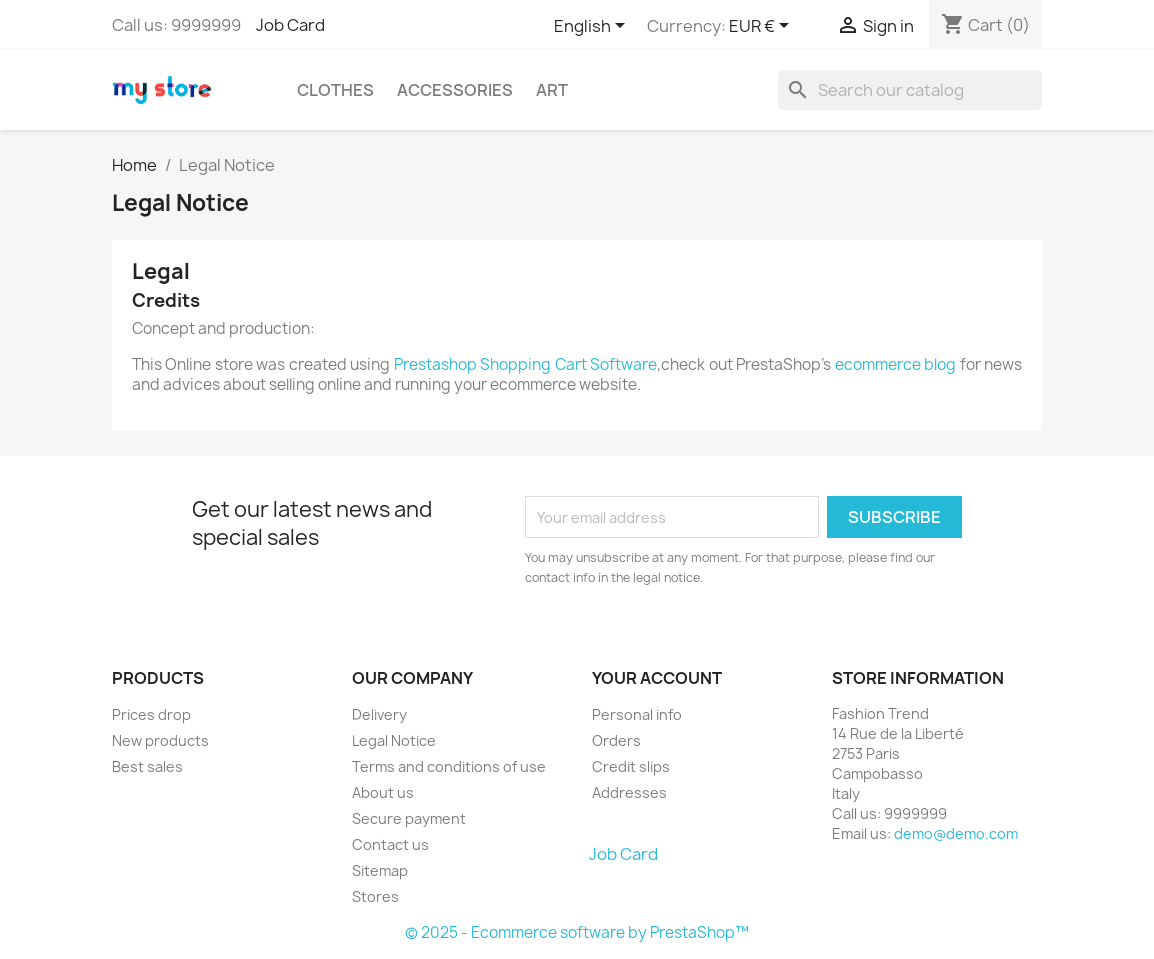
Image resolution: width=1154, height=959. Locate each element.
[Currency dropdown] (762, 27)
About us (383, 792)
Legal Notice (394, 740)
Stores (375, 896)
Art (552, 90)
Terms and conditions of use (449, 766)
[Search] (910, 90)
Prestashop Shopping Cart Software (525, 364)
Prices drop (151, 714)
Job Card (290, 25)
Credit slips (631, 766)
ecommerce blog (895, 364)
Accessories (455, 90)
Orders (616, 740)
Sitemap (380, 870)
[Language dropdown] (593, 27)
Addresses (629, 792)
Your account (657, 678)
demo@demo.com (956, 833)
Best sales (147, 766)
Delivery (379, 714)
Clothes (335, 90)
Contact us (390, 844)
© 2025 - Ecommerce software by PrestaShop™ (577, 932)
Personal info (637, 714)
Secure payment (409, 818)
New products (160, 740)
